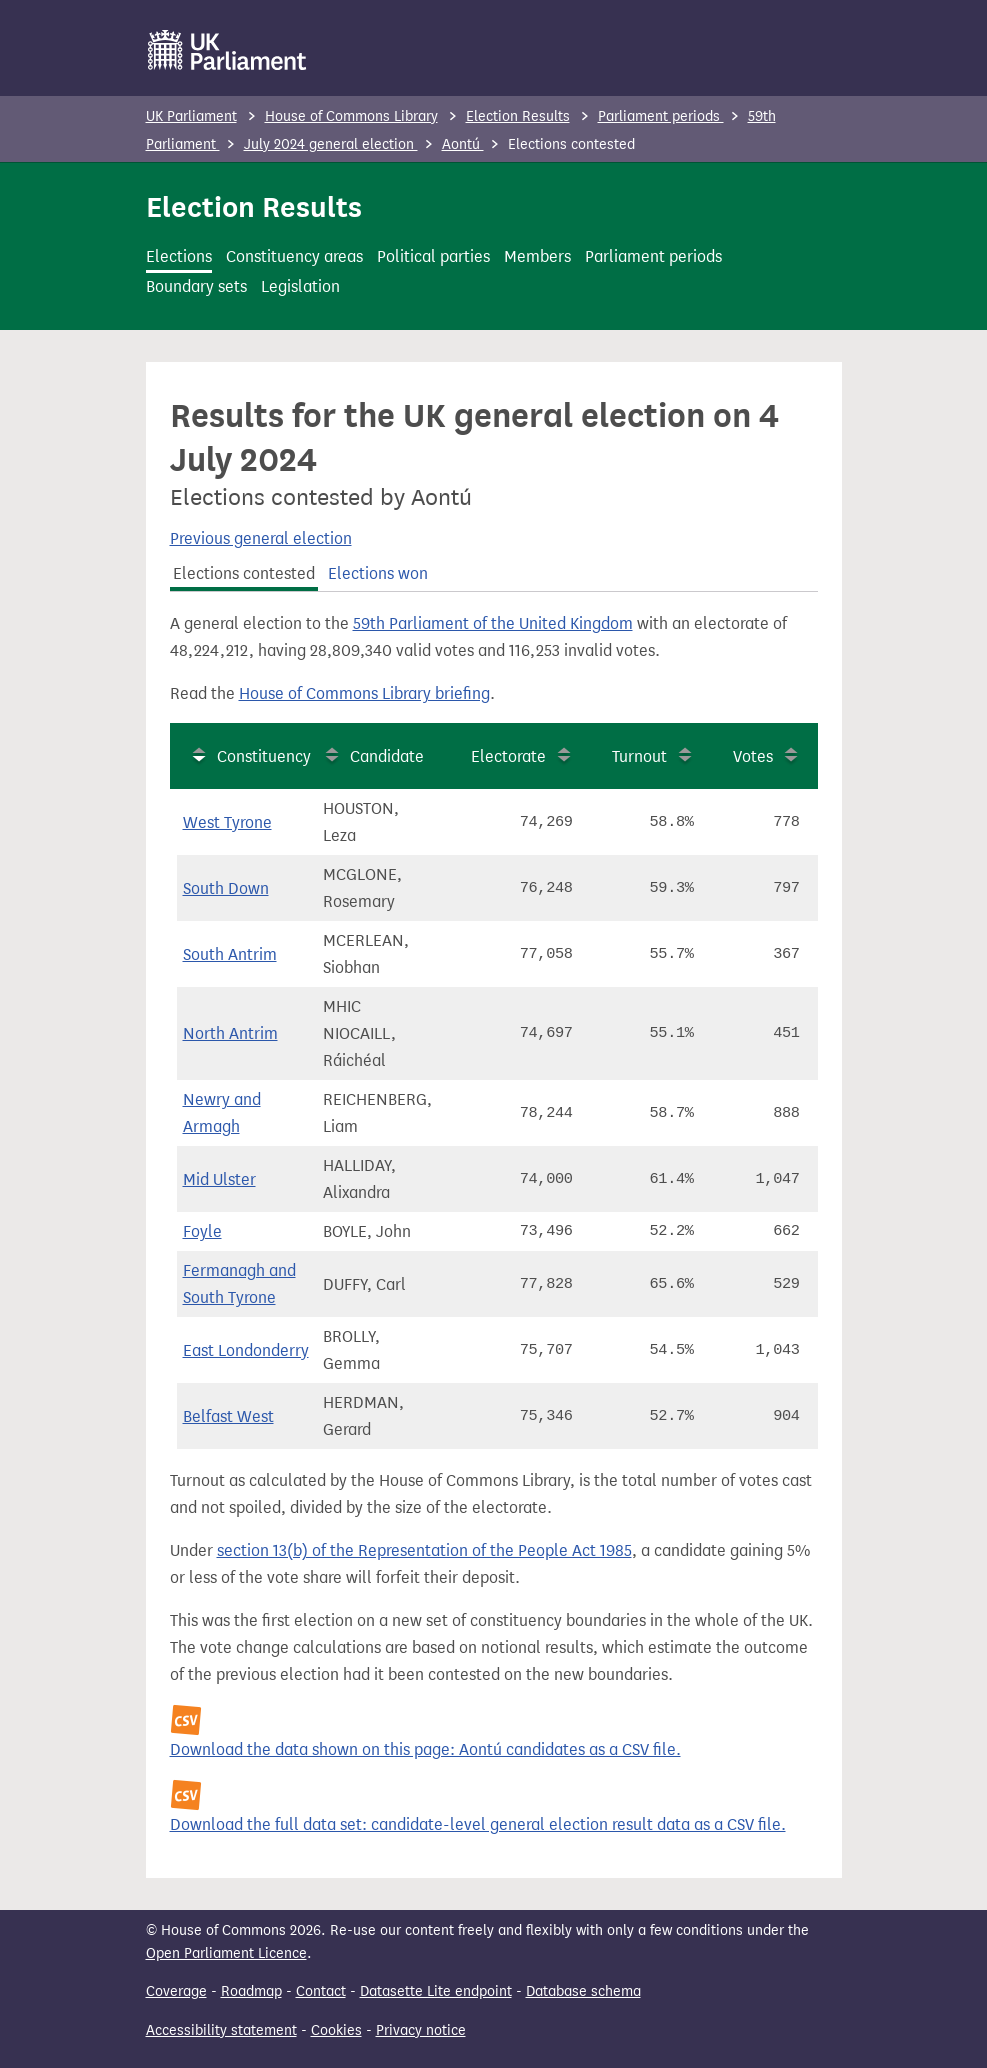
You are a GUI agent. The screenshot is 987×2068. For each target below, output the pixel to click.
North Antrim (230, 1033)
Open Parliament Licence (226, 1953)
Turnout (639, 756)
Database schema (583, 1991)
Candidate (387, 756)
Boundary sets (196, 286)
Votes (753, 756)
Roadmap (251, 1991)
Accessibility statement (221, 2030)
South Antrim (230, 954)
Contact (321, 1991)
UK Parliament (191, 116)
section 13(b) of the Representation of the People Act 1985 (424, 1550)
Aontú (463, 144)
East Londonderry (246, 1350)
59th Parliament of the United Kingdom (493, 623)
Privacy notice (421, 2030)
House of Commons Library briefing (364, 693)
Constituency (264, 756)
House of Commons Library (351, 116)
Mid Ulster (219, 1179)
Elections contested (244, 573)
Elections (179, 256)
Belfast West (228, 1416)
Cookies (336, 2030)
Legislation (300, 286)
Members (537, 256)
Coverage (176, 1991)
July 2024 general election (331, 144)
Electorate (508, 756)
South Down (226, 888)
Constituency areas (294, 256)
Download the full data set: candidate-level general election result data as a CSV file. (478, 1824)
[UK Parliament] (227, 50)
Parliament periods (661, 116)
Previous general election (261, 538)
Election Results (518, 116)
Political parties (433, 256)
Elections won (378, 573)
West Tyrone (227, 822)
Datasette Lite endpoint (436, 1991)
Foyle (202, 1231)
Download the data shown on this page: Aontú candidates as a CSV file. (425, 1749)
